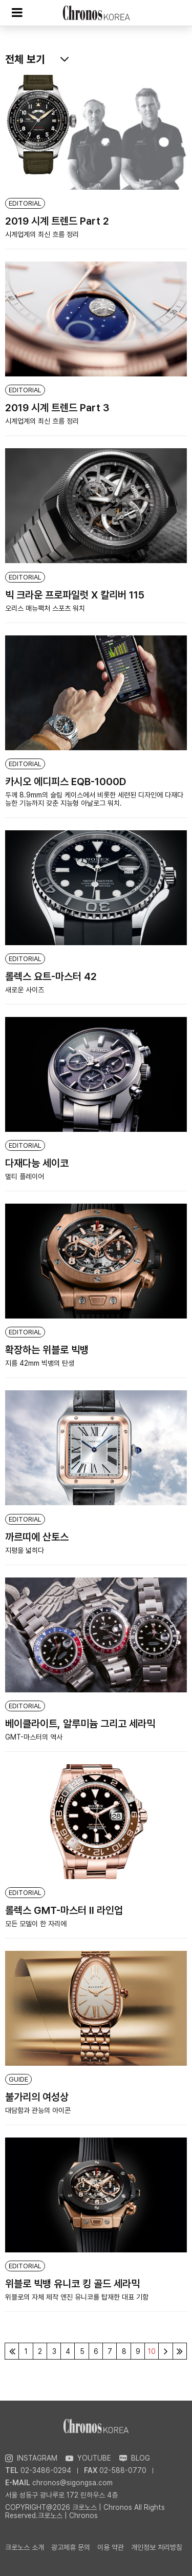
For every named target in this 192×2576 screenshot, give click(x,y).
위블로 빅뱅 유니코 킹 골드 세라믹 (72, 2284)
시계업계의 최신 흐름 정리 (42, 234)
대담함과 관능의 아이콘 (38, 2110)
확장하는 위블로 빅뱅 (47, 1350)
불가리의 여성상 (37, 2097)
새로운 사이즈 (24, 990)
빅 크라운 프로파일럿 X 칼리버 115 (74, 595)
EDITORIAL (25, 203)
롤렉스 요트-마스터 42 (51, 976)
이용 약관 (110, 2547)
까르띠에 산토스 (37, 1537)
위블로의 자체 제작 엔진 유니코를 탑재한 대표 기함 (76, 2297)
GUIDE (18, 2079)
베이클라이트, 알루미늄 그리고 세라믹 (80, 1724)
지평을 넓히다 (24, 1550)
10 (152, 2351)
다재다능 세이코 (37, 1163)
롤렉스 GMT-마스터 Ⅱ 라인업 (64, 1910)
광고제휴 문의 (70, 2547)
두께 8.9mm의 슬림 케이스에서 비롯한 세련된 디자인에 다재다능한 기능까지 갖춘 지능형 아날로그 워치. (94, 799)
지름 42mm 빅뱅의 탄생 (39, 1363)
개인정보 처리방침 (156, 2547)
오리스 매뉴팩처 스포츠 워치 (45, 608)
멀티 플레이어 (24, 1176)
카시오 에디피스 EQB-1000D (65, 781)
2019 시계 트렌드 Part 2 (57, 221)
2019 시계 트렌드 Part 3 (57, 408)
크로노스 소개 (24, 2547)
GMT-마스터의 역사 (33, 1737)
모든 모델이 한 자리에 (36, 1924)
